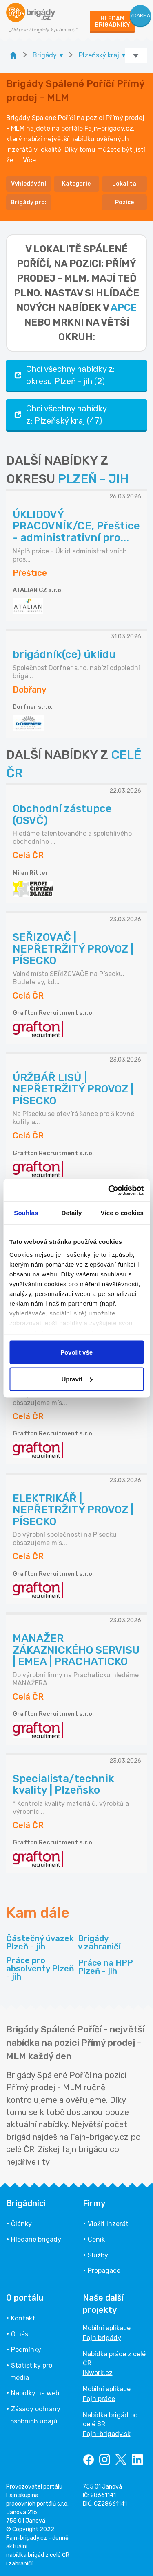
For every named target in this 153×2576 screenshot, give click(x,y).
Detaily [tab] (72, 1212)
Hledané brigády (36, 2239)
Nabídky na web (35, 2393)
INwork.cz (98, 2373)
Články (21, 2224)
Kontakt (23, 2318)
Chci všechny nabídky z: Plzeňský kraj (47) (60, 415)
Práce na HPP (105, 1967)
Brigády (99, 1942)
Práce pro (40, 1968)
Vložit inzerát (108, 2224)
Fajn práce (99, 2399)
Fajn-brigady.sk (107, 2434)
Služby (98, 2255)
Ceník (96, 2239)
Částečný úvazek (40, 1942)
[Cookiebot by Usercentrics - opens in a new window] (109, 1190)
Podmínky (26, 2349)
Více (29, 160)
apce (124, 307)
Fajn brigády (102, 2338)
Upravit (76, 1378)
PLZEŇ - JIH (93, 479)
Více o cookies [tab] (122, 1212)
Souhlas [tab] (26, 1212)
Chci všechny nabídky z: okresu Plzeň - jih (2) (64, 375)
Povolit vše (76, 1352)
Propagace (104, 2270)
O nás (19, 2334)
